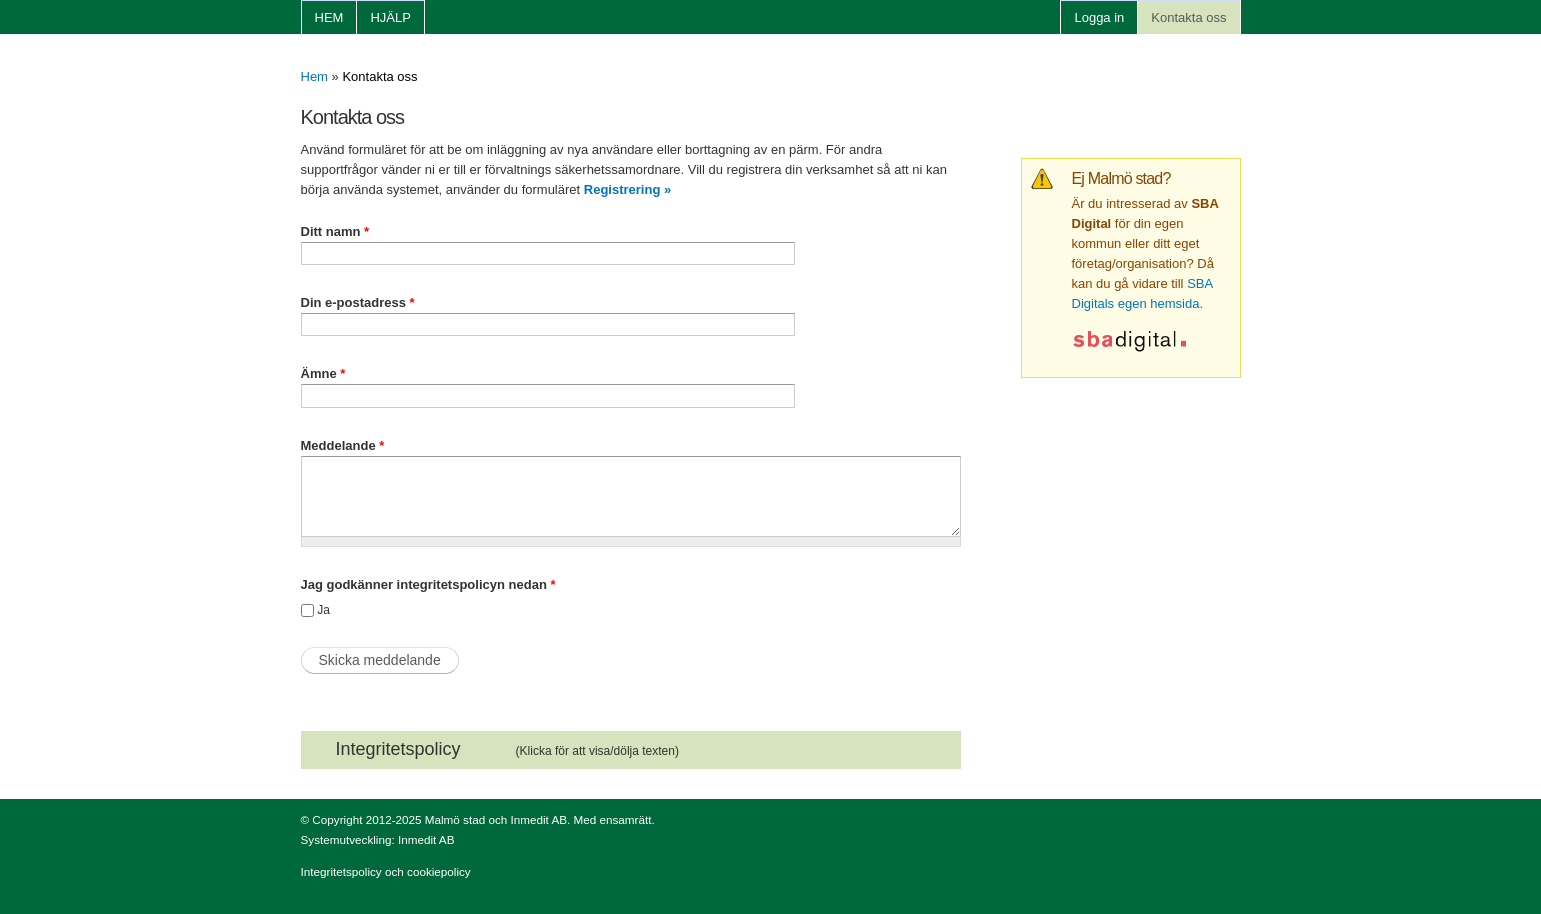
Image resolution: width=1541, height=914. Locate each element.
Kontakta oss (1188, 17)
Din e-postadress (358, 302)
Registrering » (627, 189)
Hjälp (390, 17)
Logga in (1099, 17)
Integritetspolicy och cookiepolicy (386, 871)
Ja (323, 610)
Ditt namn (335, 231)
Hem (329, 17)
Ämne (323, 373)
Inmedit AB (426, 839)
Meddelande (343, 445)
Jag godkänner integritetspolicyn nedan (428, 584)
